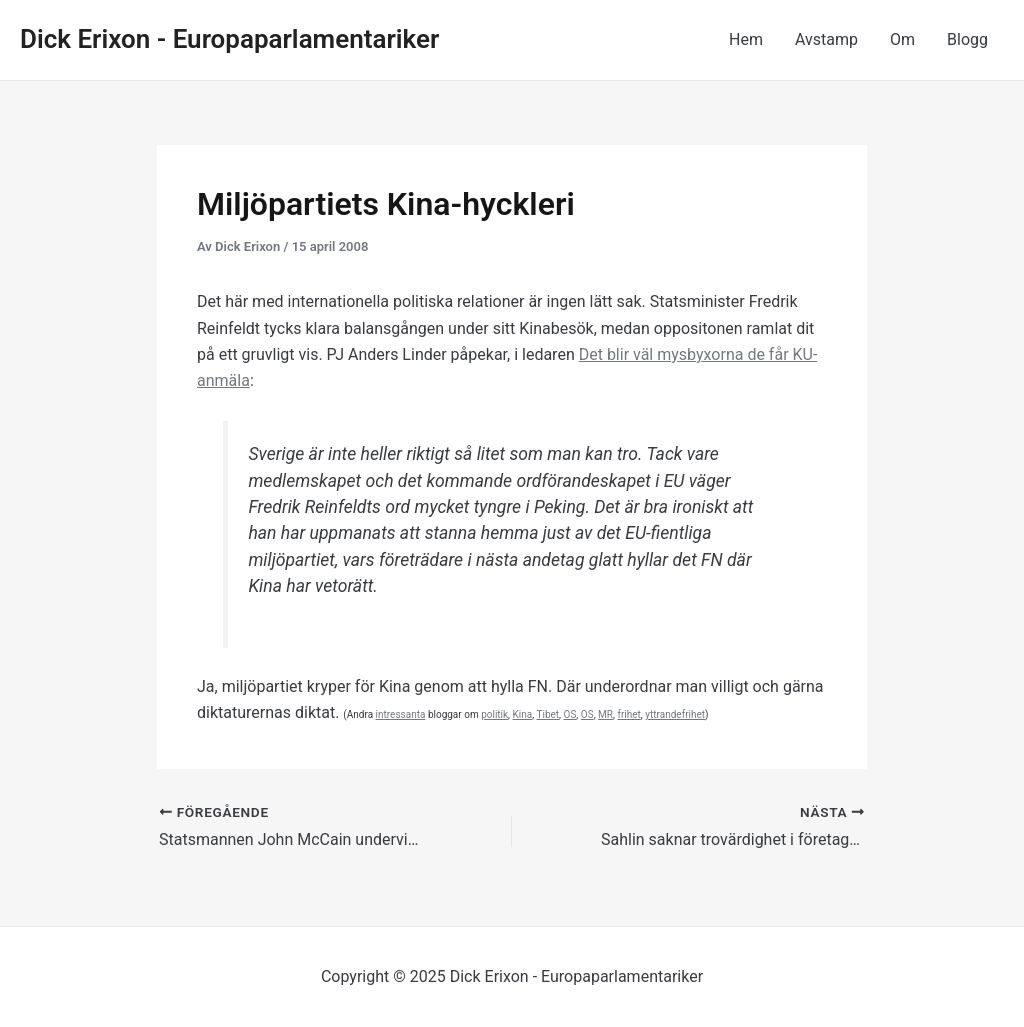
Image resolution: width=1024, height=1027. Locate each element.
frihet (628, 714)
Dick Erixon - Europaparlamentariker (229, 39)
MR (605, 714)
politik (494, 714)
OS (570, 714)
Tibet (547, 714)
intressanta (401, 714)
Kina (523, 714)
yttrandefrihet (675, 714)
